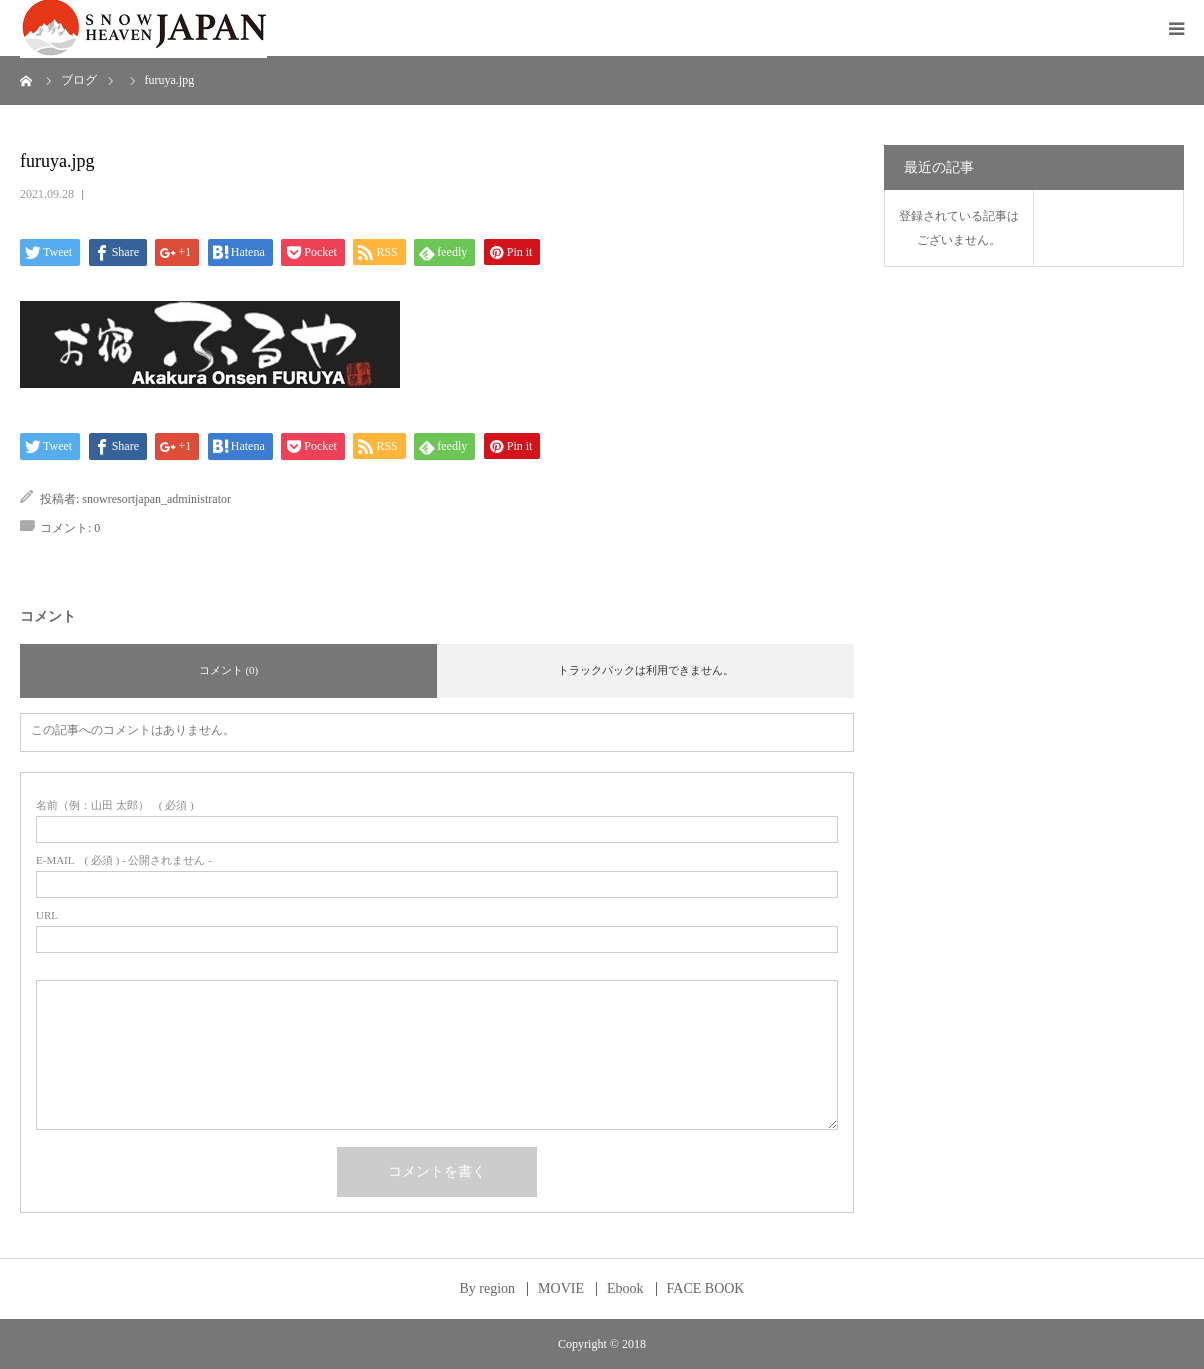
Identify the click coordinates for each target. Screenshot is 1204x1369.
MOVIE (561, 1289)
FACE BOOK (706, 1289)
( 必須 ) (115, 805)
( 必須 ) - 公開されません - (124, 860)
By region (488, 1289)
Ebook (625, 1289)
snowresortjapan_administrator (156, 499)
